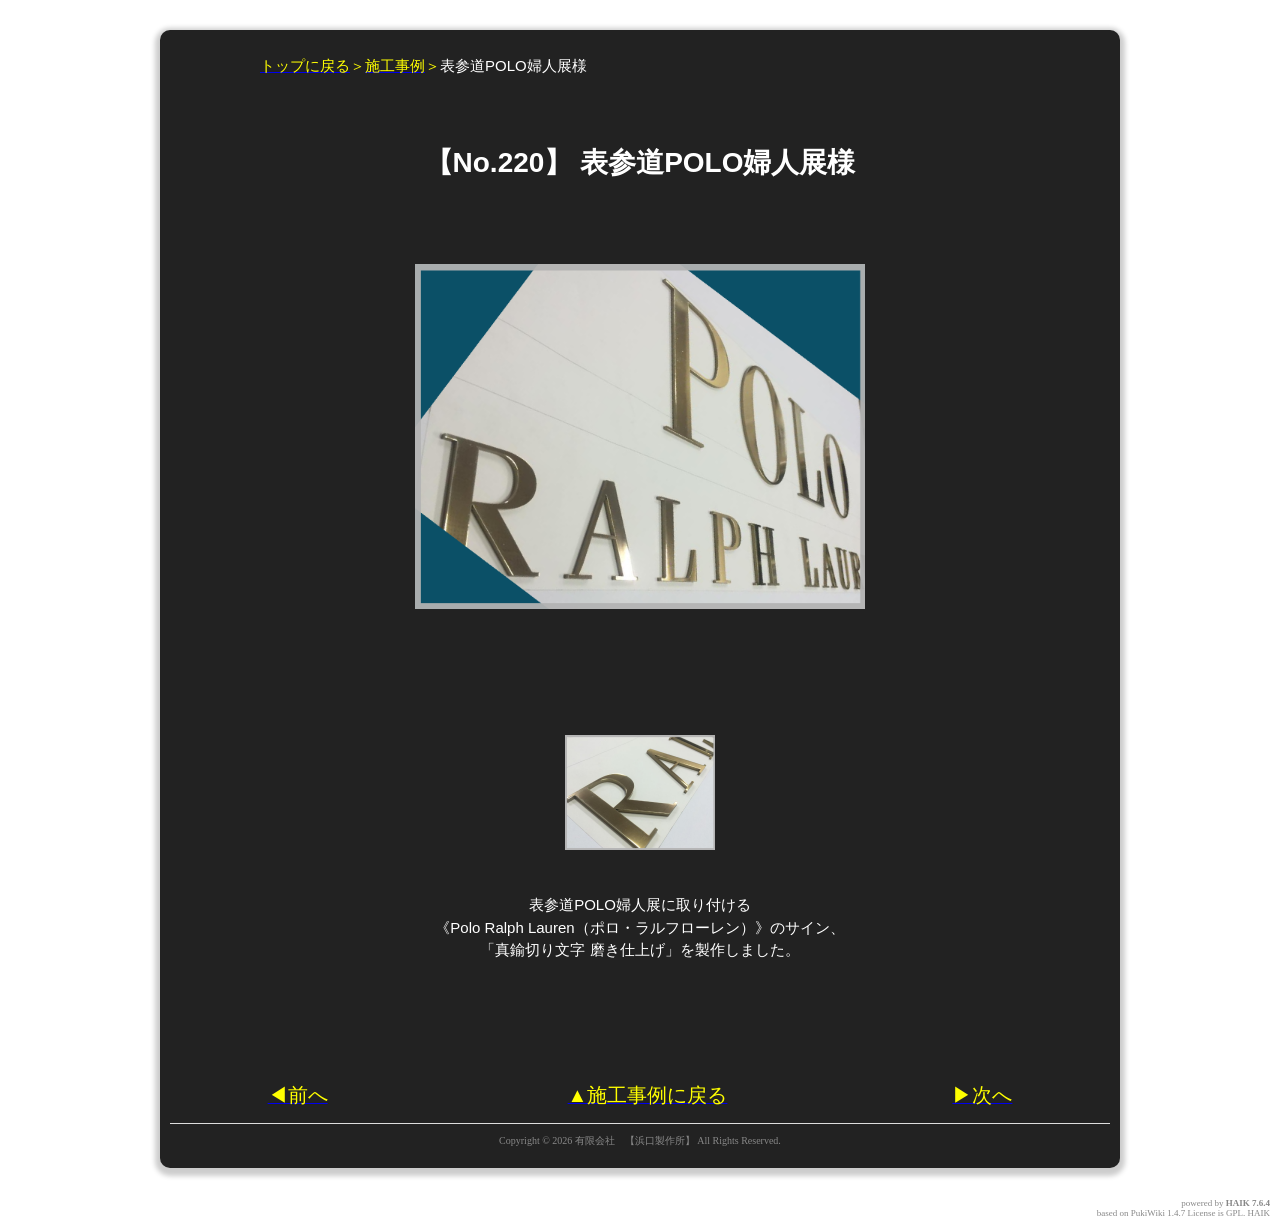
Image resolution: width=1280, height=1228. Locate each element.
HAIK (1238, 1203)
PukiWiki (1148, 1213)
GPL (1234, 1213)
